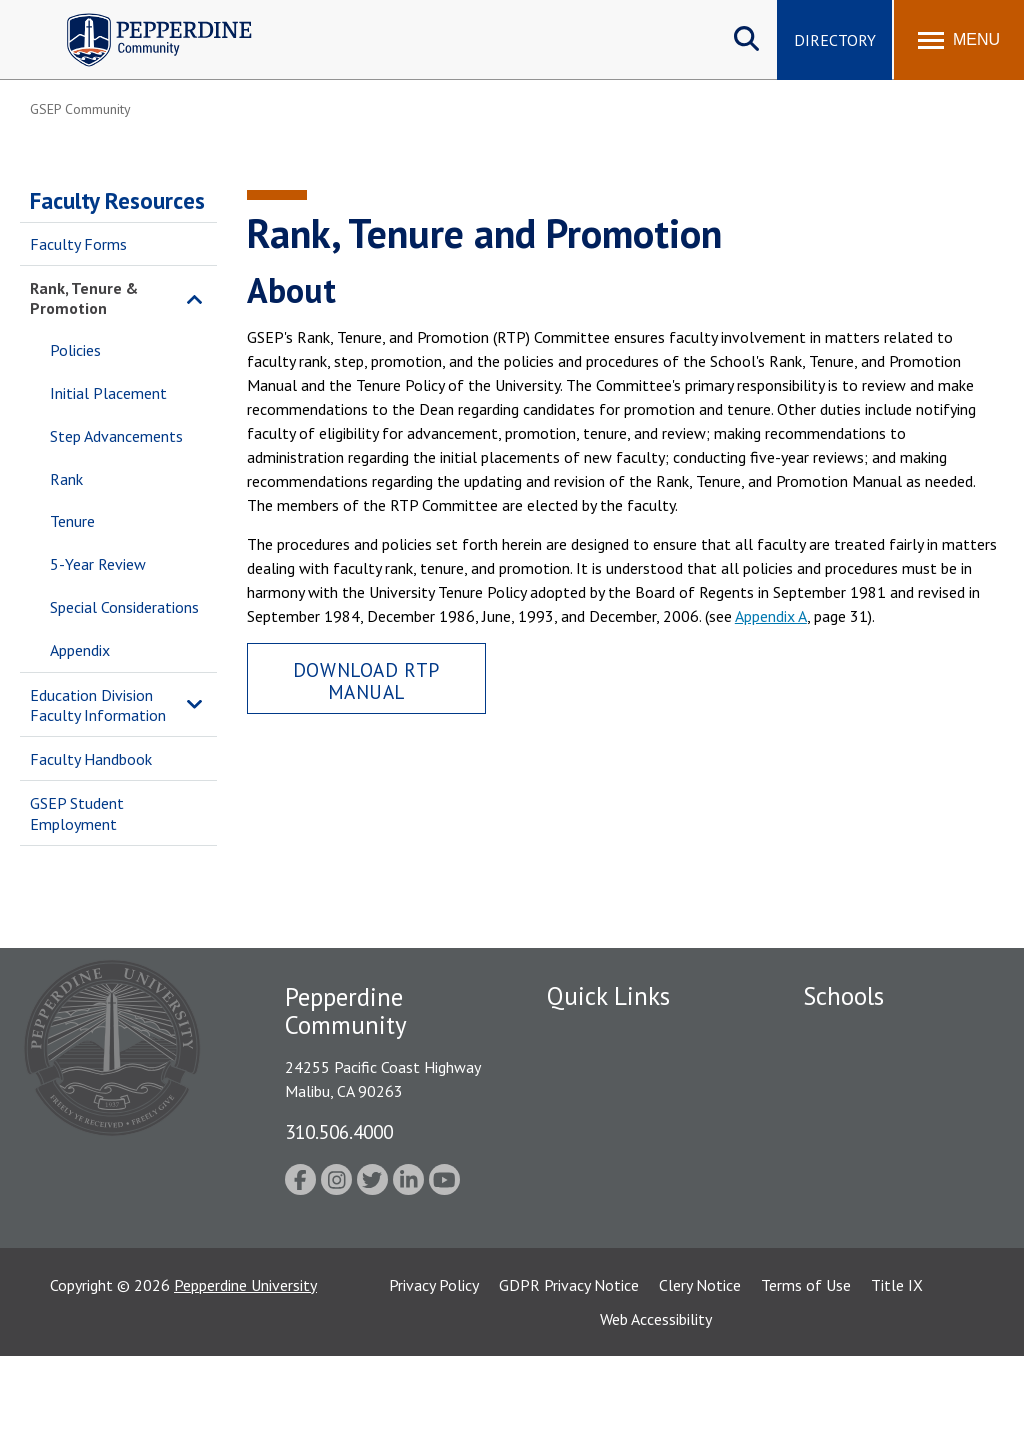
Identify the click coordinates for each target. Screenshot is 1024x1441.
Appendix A (771, 616)
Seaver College (853, 1033)
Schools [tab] (843, 996)
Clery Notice (700, 1370)
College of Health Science (890, 1270)
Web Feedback (594, 1242)
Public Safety (591, 1068)
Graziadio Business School (890, 1103)
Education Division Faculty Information (98, 705)
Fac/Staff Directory (613, 1033)
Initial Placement (108, 393)
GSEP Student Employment (77, 813)
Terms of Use (806, 1370)
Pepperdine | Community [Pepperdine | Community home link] (144, 18)
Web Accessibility (656, 1404)
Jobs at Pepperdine (609, 1138)
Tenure (72, 521)
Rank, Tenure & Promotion (84, 298)
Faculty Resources (117, 200)
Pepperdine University (245, 1370)
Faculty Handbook (91, 759)
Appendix (80, 650)
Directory (835, 40)
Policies (75, 350)
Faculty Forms (78, 244)
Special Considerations (124, 607)
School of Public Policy (880, 1235)
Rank (66, 479)
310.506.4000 (339, 1131)
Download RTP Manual (366, 680)
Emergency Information (626, 1103)
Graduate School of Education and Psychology (890, 1168)
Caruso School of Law (877, 1068)
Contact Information (617, 1207)
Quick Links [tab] (608, 996)
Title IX (897, 1370)
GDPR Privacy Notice (569, 1370)
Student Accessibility (616, 1172)
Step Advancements (116, 436)
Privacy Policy (434, 1370)
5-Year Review (98, 564)
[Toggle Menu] (959, 40)
